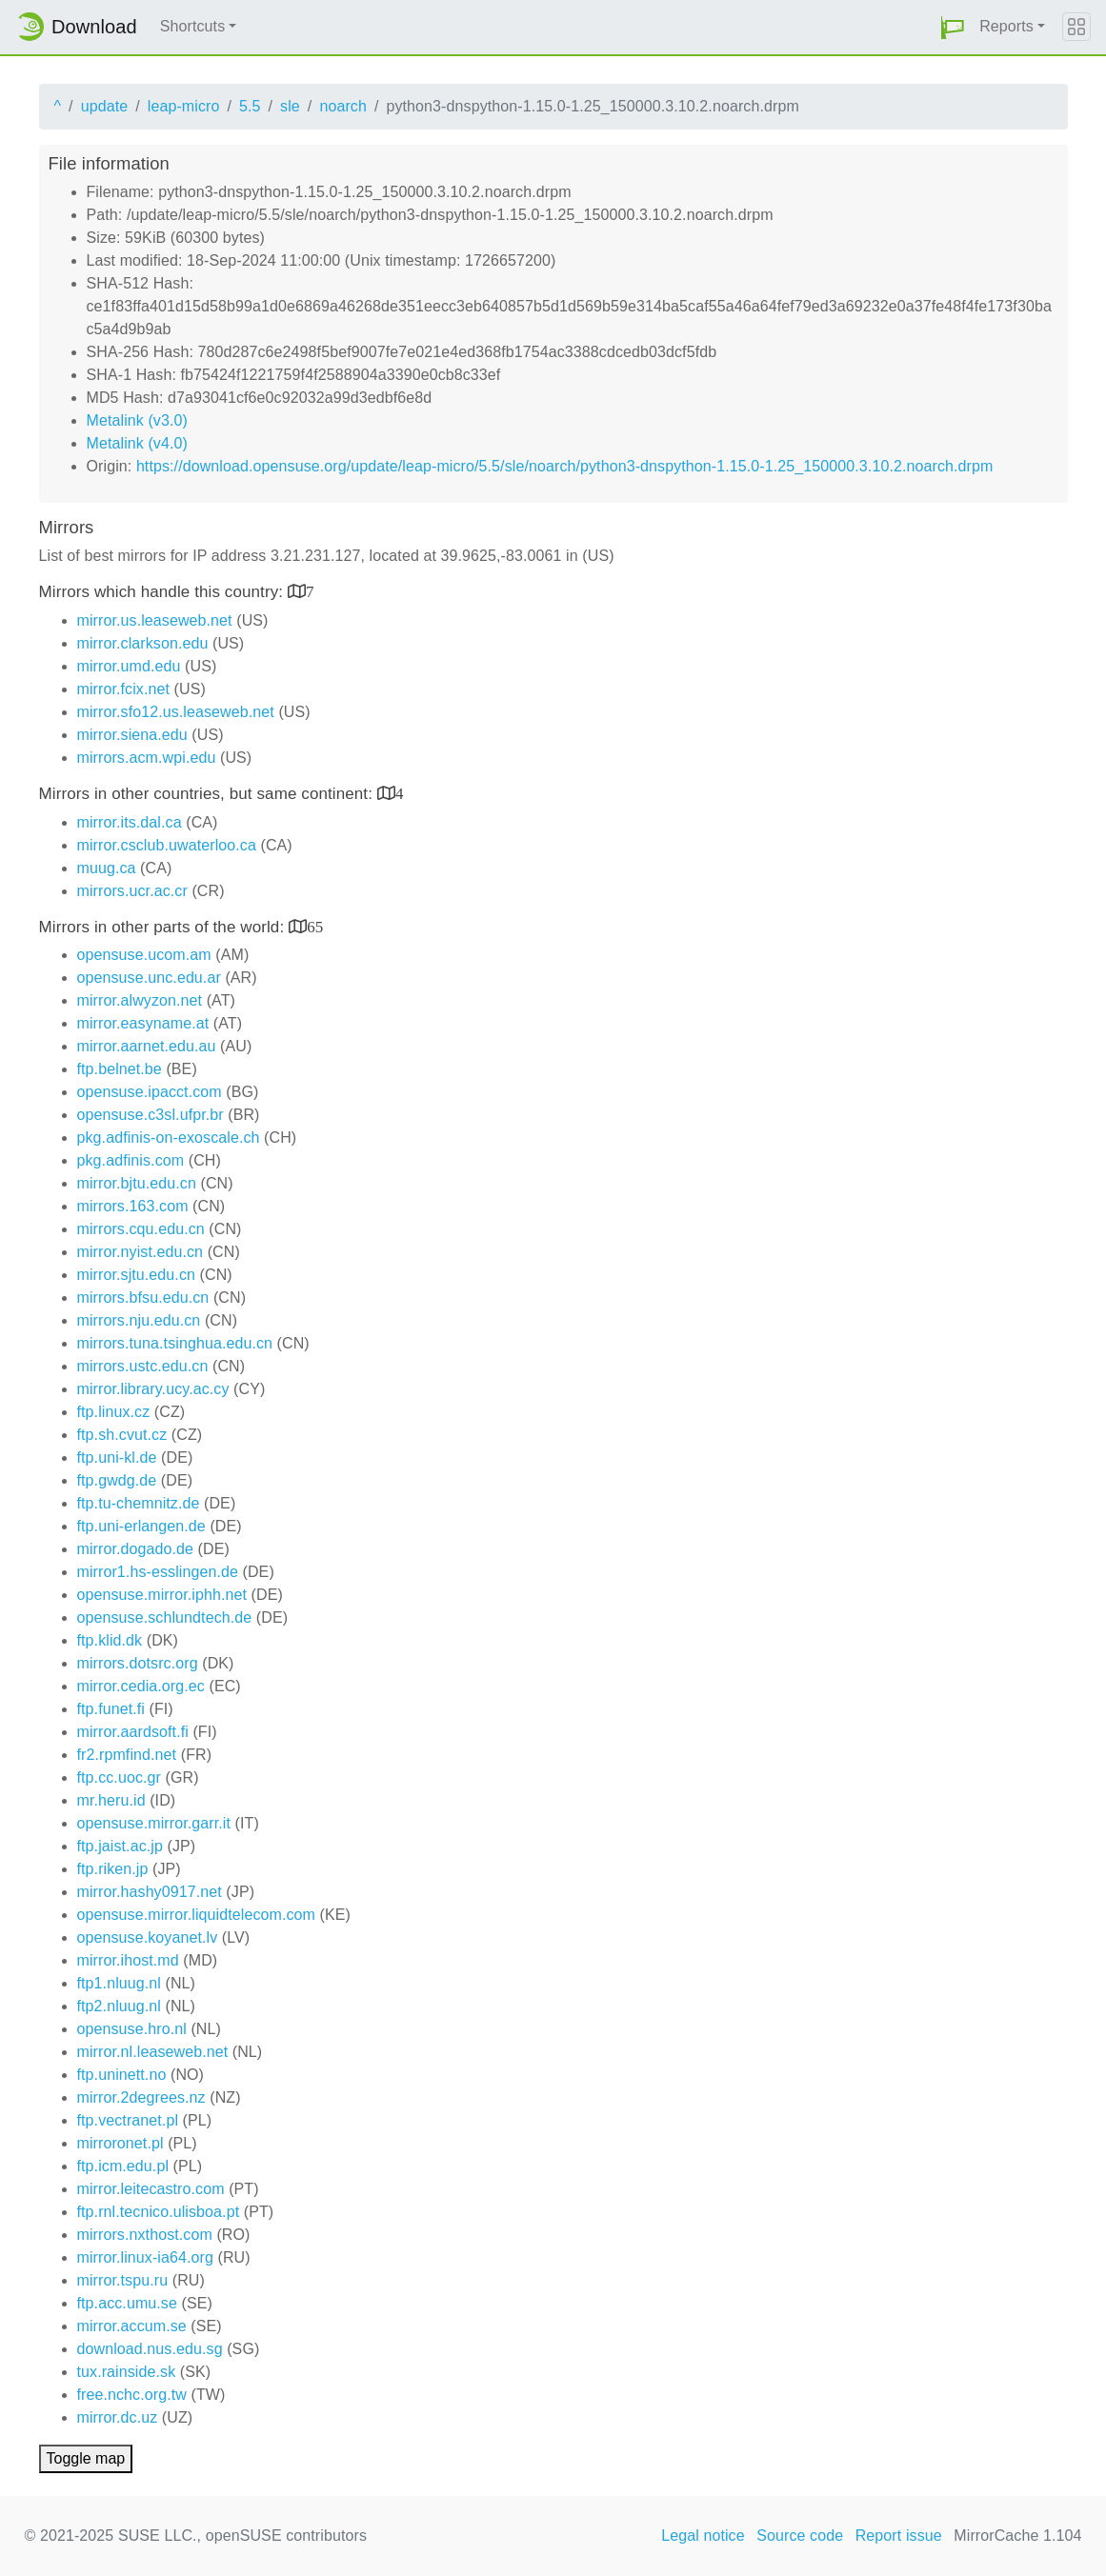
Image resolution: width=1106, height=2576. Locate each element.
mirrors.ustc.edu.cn (143, 1366)
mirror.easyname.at (143, 1023)
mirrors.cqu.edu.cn (141, 1229)
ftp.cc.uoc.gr (119, 1777)
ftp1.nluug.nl (119, 1983)
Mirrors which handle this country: (163, 592)
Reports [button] (1006, 26)
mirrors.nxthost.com (144, 2235)
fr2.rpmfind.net (127, 1755)
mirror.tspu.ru (123, 2280)
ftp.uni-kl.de (117, 1457)
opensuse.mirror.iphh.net (162, 1595)
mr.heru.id (111, 1800)
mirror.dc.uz (117, 2417)
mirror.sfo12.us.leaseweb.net (175, 712)
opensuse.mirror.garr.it (154, 1823)
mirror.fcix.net (124, 689)
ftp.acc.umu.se (127, 2303)
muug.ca (106, 868)
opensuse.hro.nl (132, 2029)
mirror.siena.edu (132, 735)
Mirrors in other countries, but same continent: (208, 794)
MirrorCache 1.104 (1017, 2535)
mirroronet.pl (120, 2143)
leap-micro (184, 106)
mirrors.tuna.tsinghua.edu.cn (175, 1343)
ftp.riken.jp (113, 1869)
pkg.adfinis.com (131, 1160)
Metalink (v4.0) (137, 443)
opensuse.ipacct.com (149, 1092)
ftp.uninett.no (122, 2075)
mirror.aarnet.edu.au (146, 1046)
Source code (799, 2535)
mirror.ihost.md (128, 1960)
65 (315, 926)
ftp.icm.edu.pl (123, 2166)
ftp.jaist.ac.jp (120, 1846)
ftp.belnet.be (119, 1069)
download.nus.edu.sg (150, 2349)
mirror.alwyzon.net (140, 1000)
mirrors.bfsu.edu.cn (143, 1297)
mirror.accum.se (132, 2326)
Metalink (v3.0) (137, 420)
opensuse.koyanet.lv (147, 1937)
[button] (953, 27)
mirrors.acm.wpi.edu (146, 757)
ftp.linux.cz (114, 1412)
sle (290, 106)
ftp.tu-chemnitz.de (138, 1503)
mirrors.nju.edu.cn (139, 1320)
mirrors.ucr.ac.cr (132, 891)
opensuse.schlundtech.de (164, 1617)
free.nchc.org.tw (132, 2394)
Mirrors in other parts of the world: (164, 927)
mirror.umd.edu (129, 666)
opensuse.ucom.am (144, 955)
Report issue (898, 2535)
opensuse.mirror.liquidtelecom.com (196, 1915)
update (105, 106)
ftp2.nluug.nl (119, 2006)
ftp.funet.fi (111, 1709)
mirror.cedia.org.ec (141, 1686)
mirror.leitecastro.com (151, 2189)
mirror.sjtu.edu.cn (136, 1275)
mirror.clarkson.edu (143, 643)
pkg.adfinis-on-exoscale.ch (168, 1137)
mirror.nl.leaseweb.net (153, 2052)
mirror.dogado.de (135, 1549)
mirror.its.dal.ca (129, 822)
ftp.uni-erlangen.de (141, 1526)
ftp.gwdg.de (117, 1480)
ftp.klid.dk (110, 1640)
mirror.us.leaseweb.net (154, 620)
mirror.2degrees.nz (141, 2097)
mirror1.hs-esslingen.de (157, 1572)
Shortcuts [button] (193, 26)
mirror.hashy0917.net (149, 1892)
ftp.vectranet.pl (128, 2120)
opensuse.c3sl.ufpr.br (150, 1115)
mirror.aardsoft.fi (133, 1732)
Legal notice (703, 2535)
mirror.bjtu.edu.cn (136, 1183)
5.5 (250, 106)
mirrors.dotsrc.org (137, 1663)
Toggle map (86, 2458)
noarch (343, 106)
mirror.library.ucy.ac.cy (153, 1389)
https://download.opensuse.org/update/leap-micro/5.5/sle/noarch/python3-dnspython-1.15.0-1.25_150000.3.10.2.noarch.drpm (565, 466)
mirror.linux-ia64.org (145, 2257)
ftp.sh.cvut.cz (122, 1435)
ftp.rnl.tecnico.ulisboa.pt (158, 2212)
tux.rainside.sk (126, 2372)
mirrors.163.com (133, 1206)
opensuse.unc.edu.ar (149, 977)
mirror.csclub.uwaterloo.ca (166, 845)
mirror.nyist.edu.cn (140, 1252)
